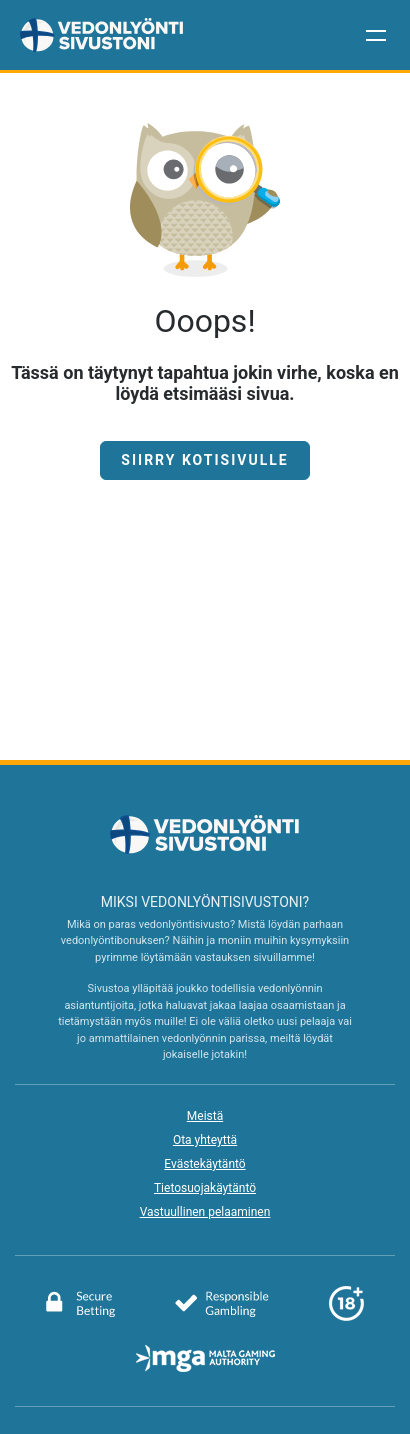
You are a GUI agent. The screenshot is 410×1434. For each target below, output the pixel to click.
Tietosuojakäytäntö (205, 1188)
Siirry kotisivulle (204, 460)
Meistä (205, 1116)
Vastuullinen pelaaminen (205, 1212)
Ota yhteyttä (205, 1140)
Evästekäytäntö (204, 1164)
